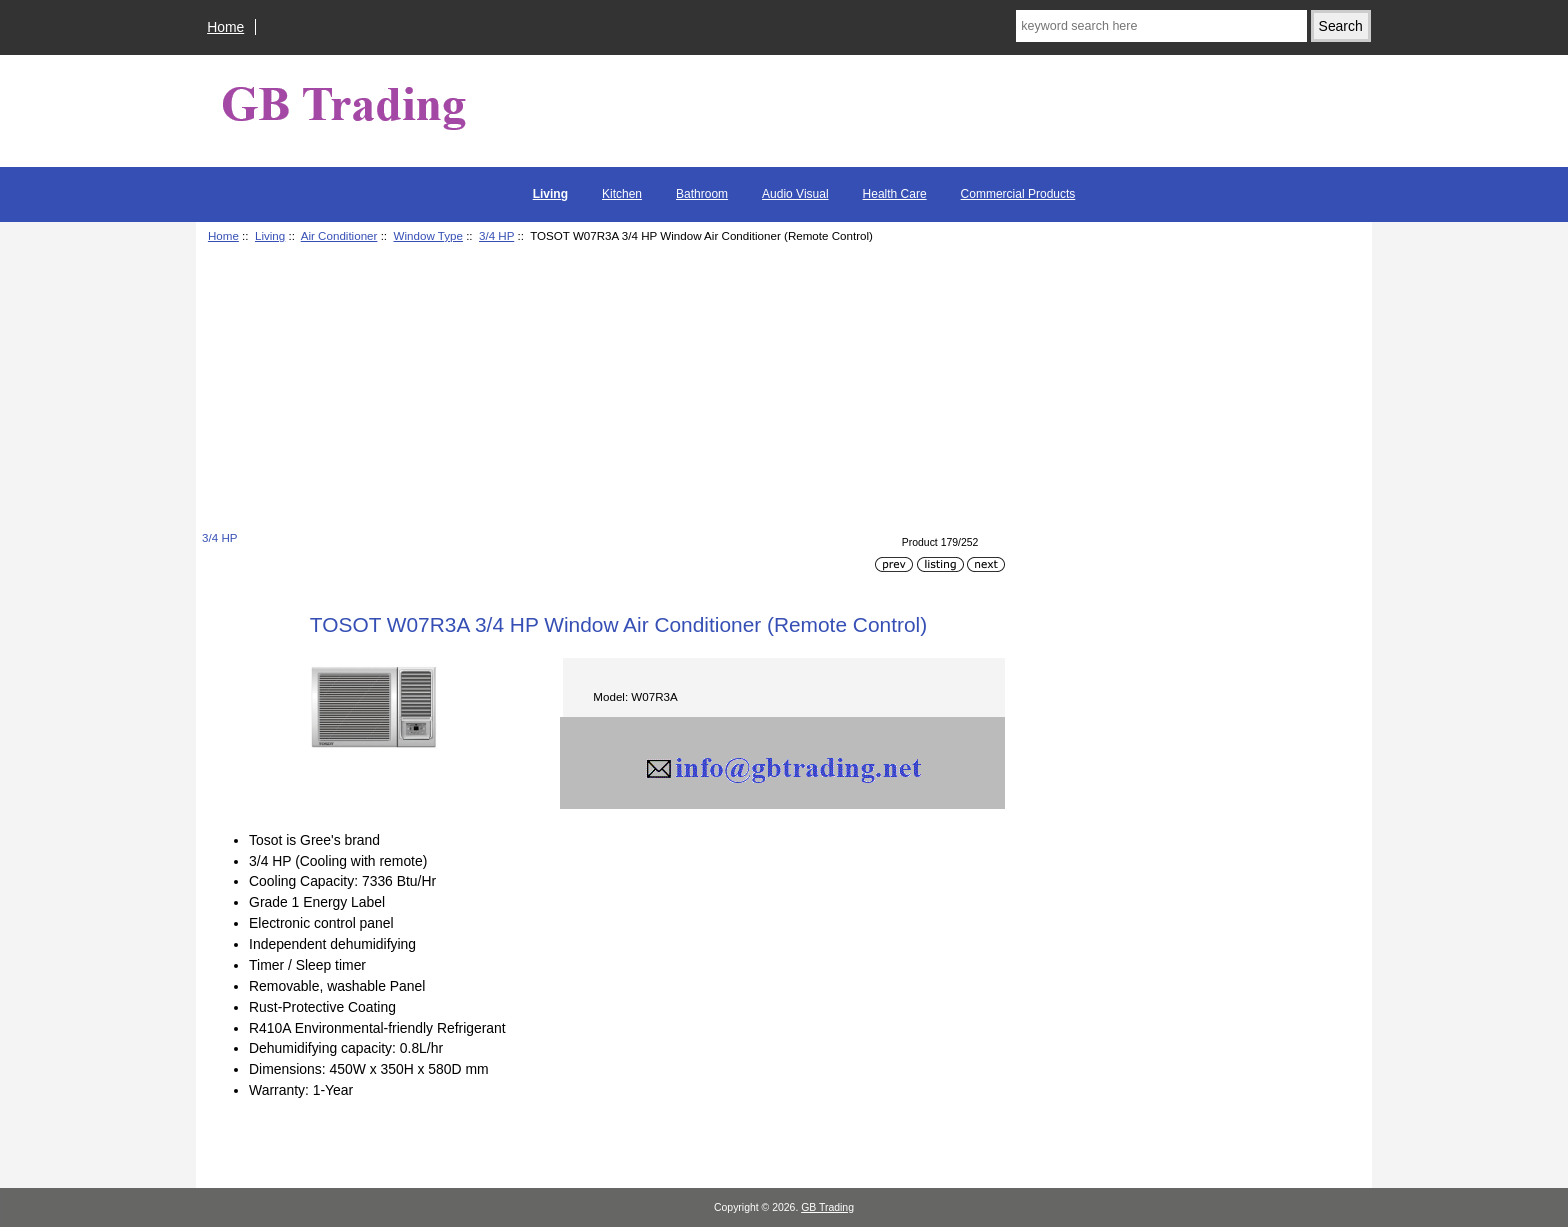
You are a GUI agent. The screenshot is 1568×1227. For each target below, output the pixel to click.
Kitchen (622, 194)
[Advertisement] (603, 390)
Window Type (428, 235)
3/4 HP (496, 235)
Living (270, 235)
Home (225, 27)
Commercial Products (1018, 194)
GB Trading (827, 1207)
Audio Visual (795, 194)
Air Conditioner (339, 235)
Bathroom (702, 194)
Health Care (895, 194)
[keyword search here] (1161, 26)
